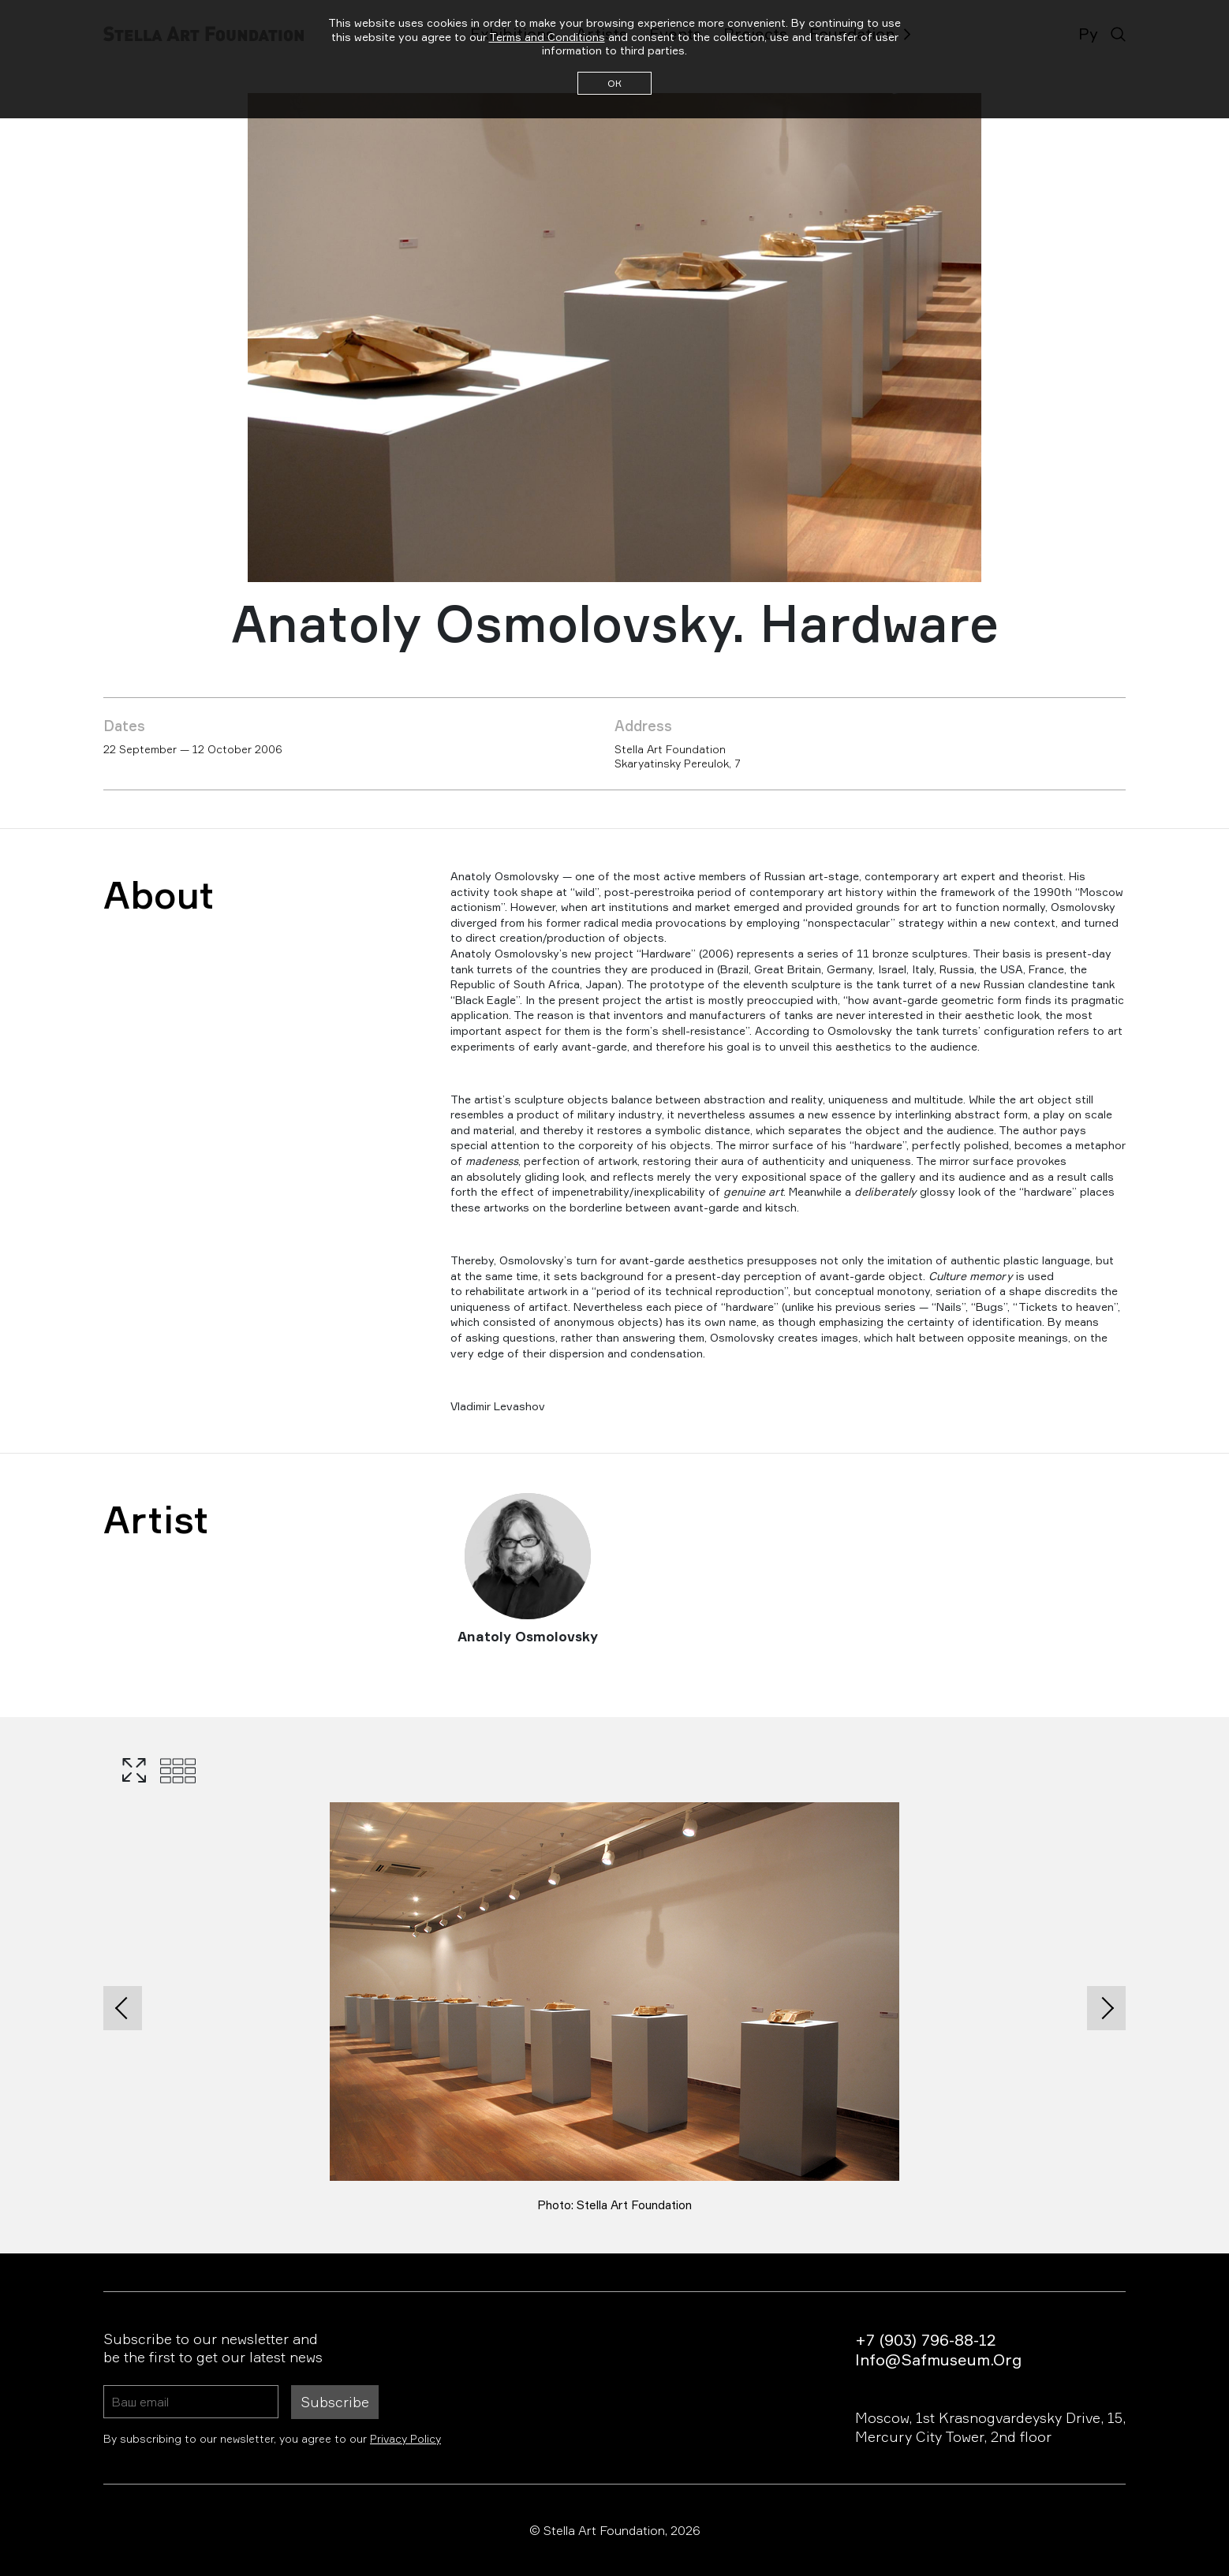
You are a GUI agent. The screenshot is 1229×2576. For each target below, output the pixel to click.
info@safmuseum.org (938, 2359)
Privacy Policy (405, 2438)
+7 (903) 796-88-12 (925, 2340)
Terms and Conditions (547, 36)
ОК (614, 83)
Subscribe (335, 2401)
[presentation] (122, 2008)
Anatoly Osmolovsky (528, 1636)
